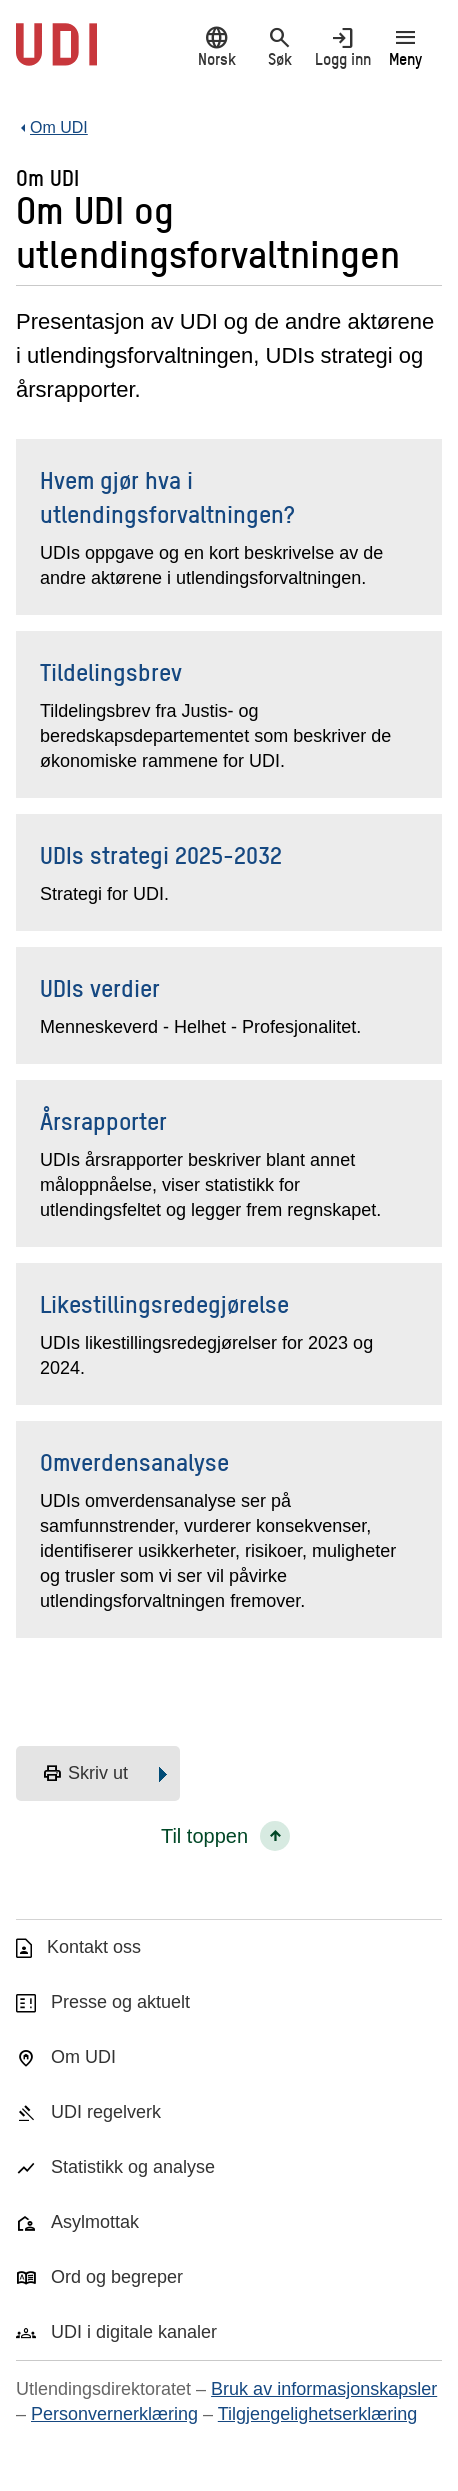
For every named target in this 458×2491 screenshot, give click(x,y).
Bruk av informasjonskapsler (324, 2389)
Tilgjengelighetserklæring (317, 2414)
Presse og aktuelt (120, 2002)
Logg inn (342, 46)
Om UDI (83, 2057)
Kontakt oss (94, 1947)
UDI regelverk (106, 2112)
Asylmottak (95, 2222)
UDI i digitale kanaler (134, 2332)
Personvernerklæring (114, 2414)
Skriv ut (85, 1774)
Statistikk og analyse (133, 2167)
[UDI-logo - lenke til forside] (56, 55)
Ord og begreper (117, 2277)
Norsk (216, 46)
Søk (279, 46)
